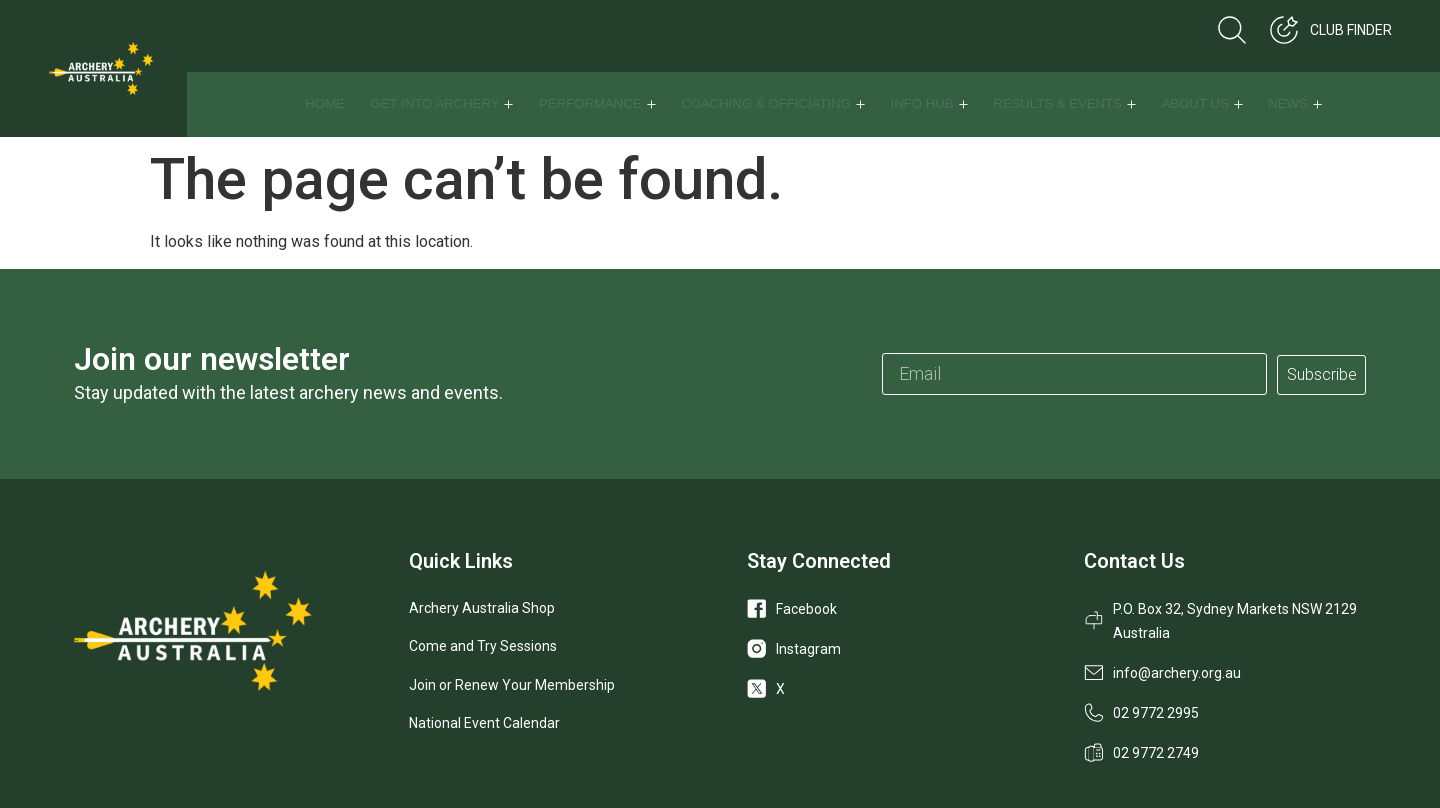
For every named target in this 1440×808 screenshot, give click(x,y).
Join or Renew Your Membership (512, 685)
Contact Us (1134, 561)
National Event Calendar (484, 723)
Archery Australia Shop (482, 608)
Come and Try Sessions (483, 646)
